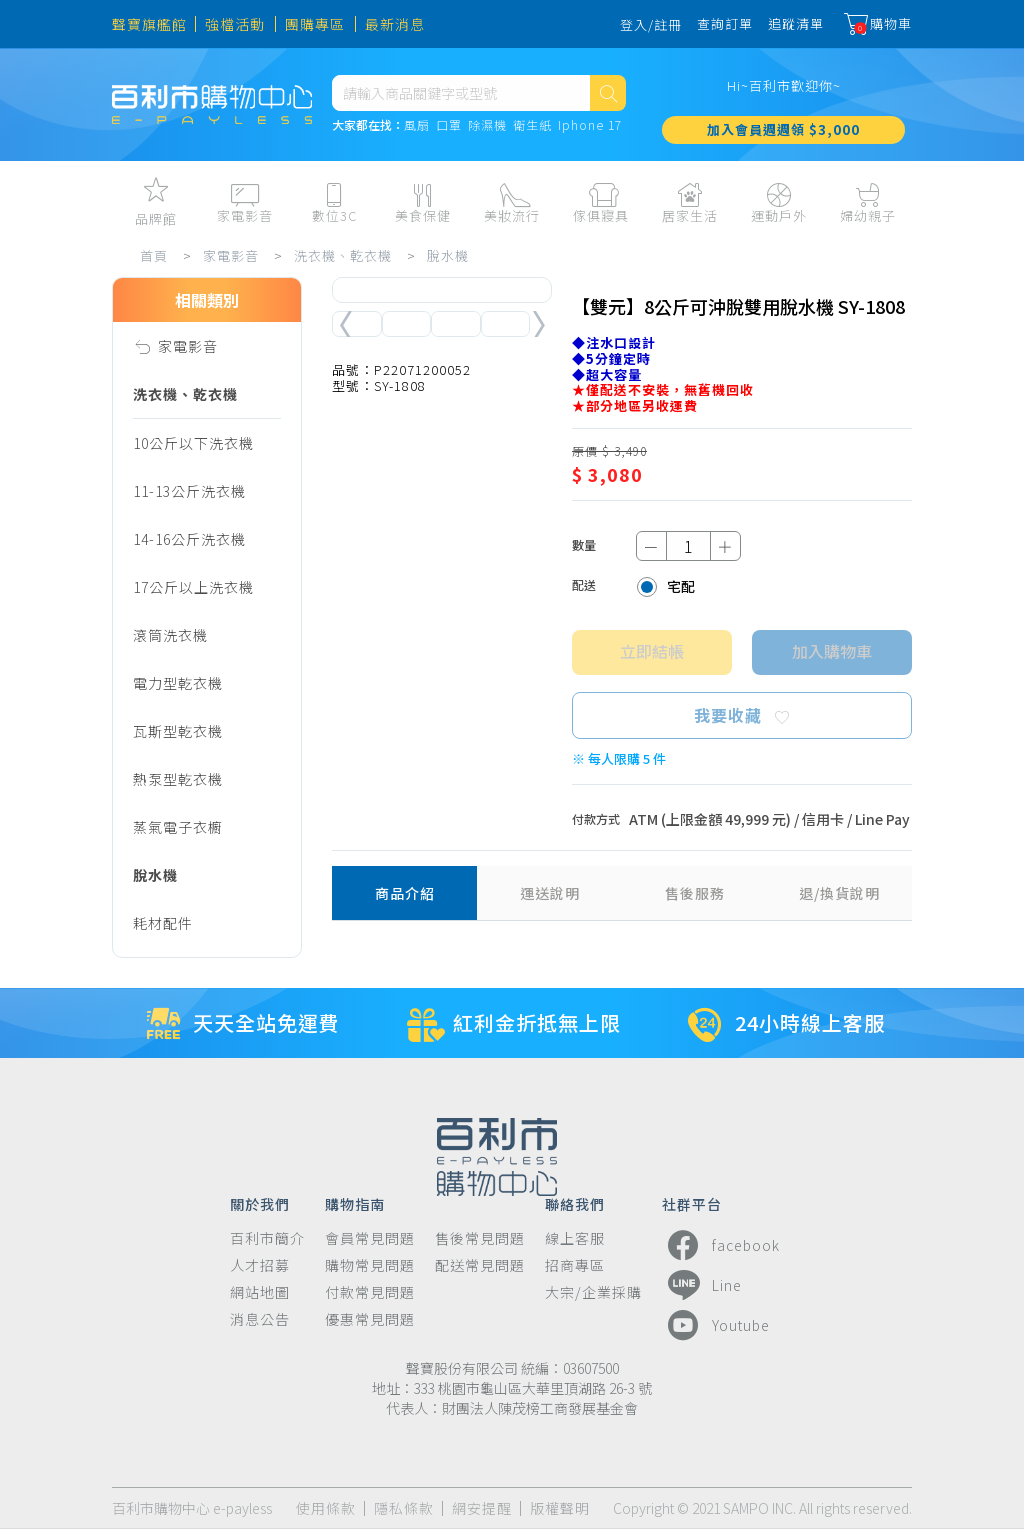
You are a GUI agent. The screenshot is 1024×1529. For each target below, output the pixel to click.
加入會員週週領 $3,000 (783, 129)
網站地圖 (260, 1292)
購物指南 (355, 1203)
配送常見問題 (480, 1265)
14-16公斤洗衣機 (189, 539)
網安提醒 (482, 1508)
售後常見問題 (480, 1238)
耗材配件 (163, 923)
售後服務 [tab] (695, 893)
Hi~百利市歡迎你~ (784, 85)
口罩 (449, 125)
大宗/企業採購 (593, 1292)
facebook (721, 1245)
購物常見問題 (370, 1265)
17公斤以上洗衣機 (193, 587)
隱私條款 (404, 1508)
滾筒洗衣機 (170, 635)
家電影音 (231, 255)
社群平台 (692, 1203)
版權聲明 (560, 1508)
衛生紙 (532, 125)
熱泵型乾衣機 (178, 779)
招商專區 (575, 1265)
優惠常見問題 (370, 1319)
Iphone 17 (590, 125)
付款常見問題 (370, 1292)
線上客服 (575, 1238)
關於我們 (260, 1203)
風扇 (417, 125)
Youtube (716, 1325)
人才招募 (260, 1265)
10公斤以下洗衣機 (193, 443)
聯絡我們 (575, 1203)
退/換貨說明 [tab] (839, 893)
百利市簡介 (267, 1238)
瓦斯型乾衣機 (178, 731)
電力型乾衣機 (178, 683)
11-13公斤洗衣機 (189, 491)
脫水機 (448, 255)
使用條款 (326, 1508)
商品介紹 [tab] (405, 893)
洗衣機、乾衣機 (343, 255)
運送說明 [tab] (550, 893)
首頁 (154, 255)
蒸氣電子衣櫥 (178, 827)
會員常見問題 (370, 1238)
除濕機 (487, 125)
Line (702, 1285)
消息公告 (260, 1319)
